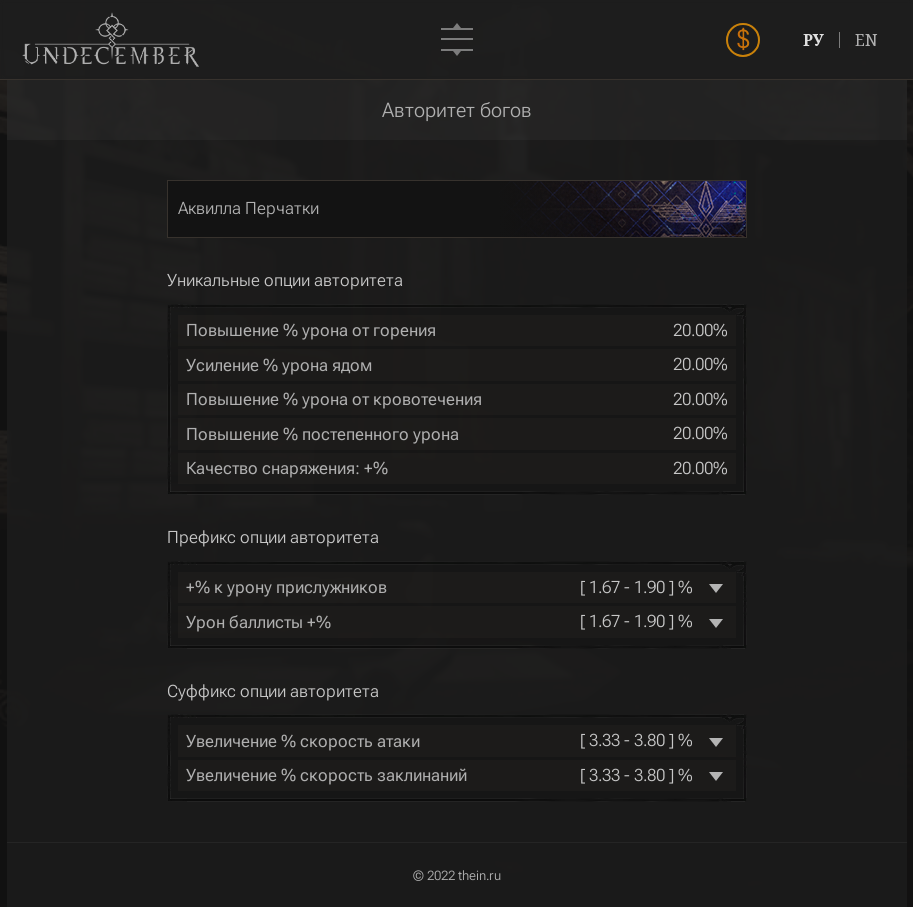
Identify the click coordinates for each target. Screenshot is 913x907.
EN (866, 40)
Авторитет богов (457, 110)
